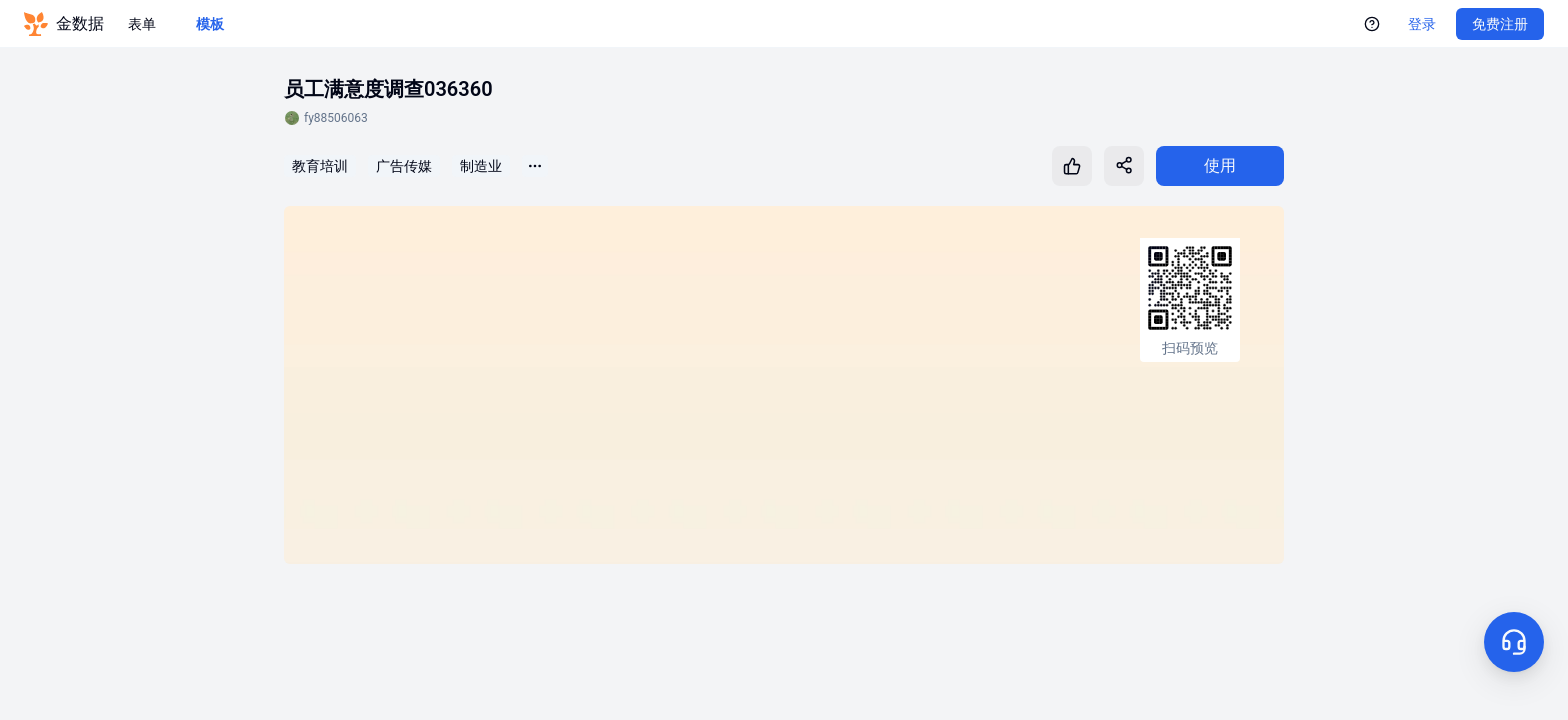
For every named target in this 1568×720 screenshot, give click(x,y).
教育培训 (320, 166)
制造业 (481, 166)
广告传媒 (404, 166)
